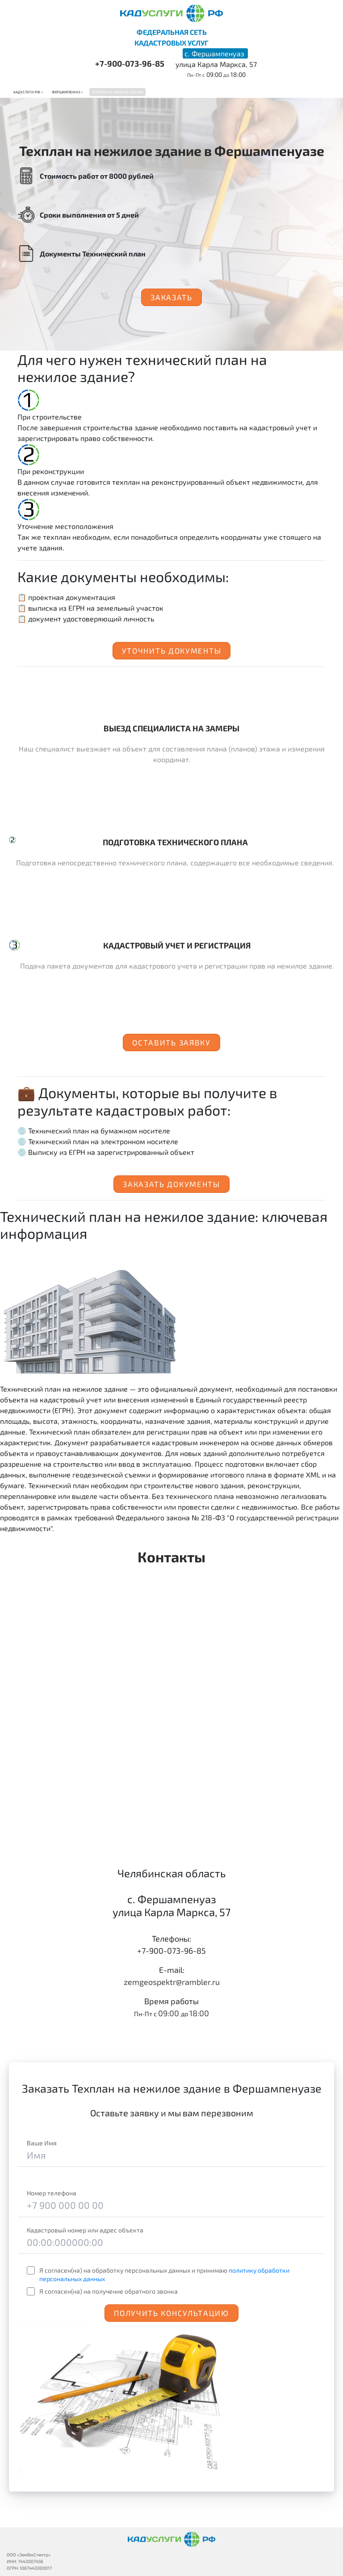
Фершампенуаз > (67, 92)
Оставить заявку (171, 1042)
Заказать (171, 297)
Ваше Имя (42, 2143)
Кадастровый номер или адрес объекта (85, 2230)
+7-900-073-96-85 (129, 63)
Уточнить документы (172, 650)
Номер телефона (51, 2193)
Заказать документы (171, 1183)
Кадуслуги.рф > (28, 92)
